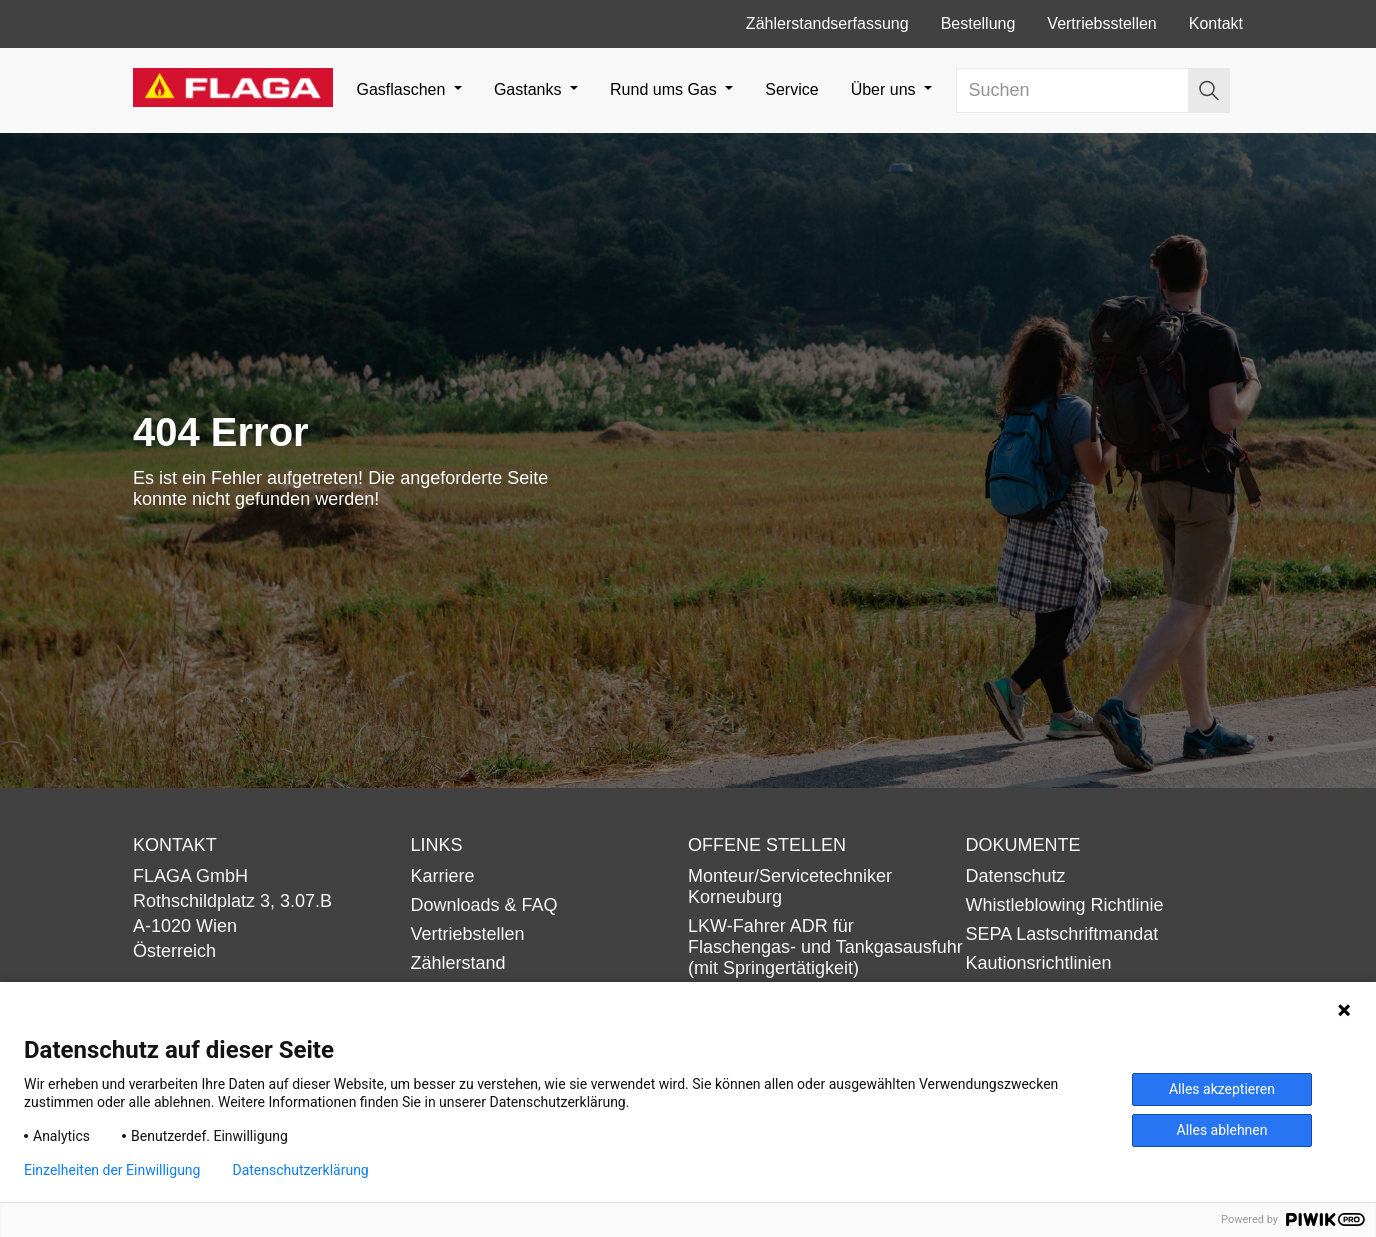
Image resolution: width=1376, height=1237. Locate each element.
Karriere (443, 876)
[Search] (1073, 90)
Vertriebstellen (468, 934)
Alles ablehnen (1222, 1130)
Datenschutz (1016, 876)
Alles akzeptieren (1222, 1089)
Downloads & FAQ (484, 905)
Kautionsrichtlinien (1039, 963)
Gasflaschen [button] (402, 89)
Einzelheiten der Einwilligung (112, 1170)
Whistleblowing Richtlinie (1065, 905)
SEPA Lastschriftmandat (1062, 934)
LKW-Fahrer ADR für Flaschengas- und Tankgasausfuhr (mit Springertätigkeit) (825, 947)
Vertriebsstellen (1101, 23)
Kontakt (1216, 23)
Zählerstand (458, 963)
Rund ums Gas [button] (665, 89)
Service (791, 89)
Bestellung (978, 23)
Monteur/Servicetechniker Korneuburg (790, 886)
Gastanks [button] (530, 89)
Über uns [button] (885, 89)
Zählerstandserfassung (827, 23)
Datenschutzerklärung (300, 1170)
